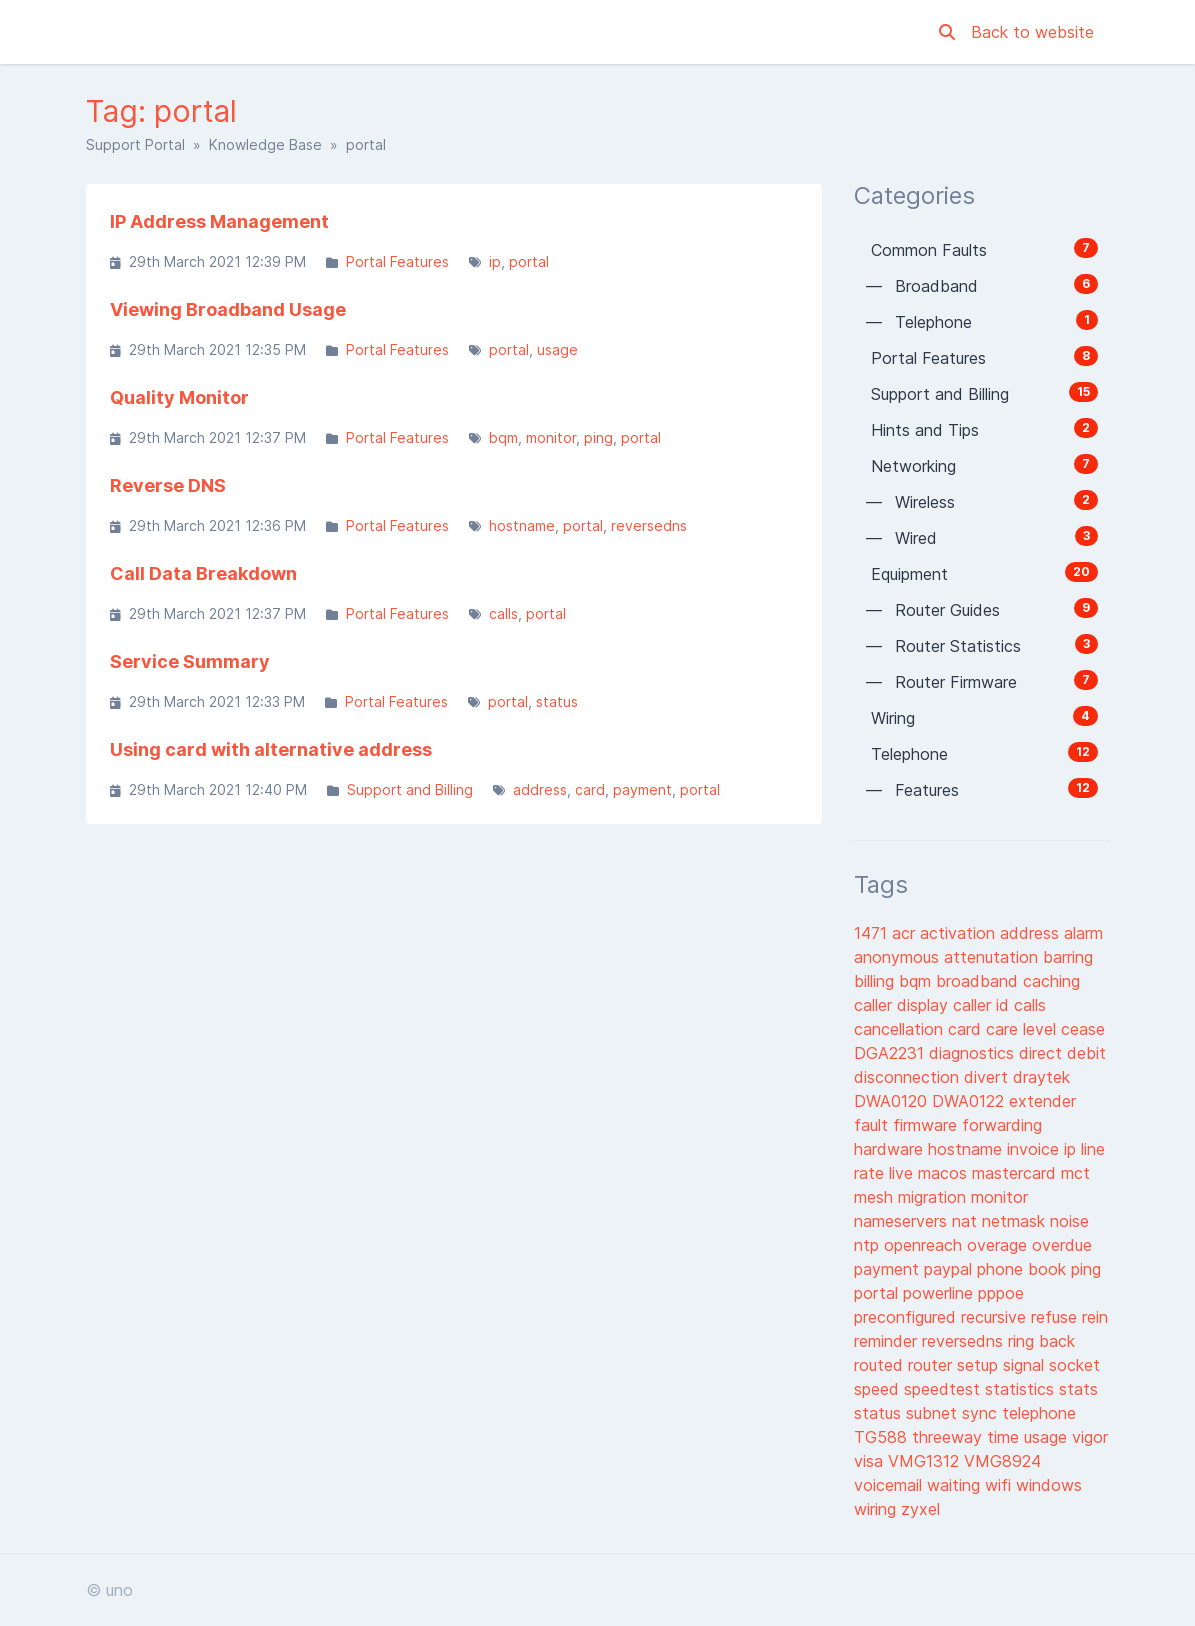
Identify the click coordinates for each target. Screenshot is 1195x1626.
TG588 (883, 1437)
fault (873, 1125)
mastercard (1016, 1173)
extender (1042, 1101)
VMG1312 (926, 1461)
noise (1069, 1221)
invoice (1035, 1149)
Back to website (1032, 32)
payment (642, 789)
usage (557, 349)
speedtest (944, 1389)
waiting (956, 1485)
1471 (873, 933)
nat (967, 1221)
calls (503, 613)
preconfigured (907, 1317)
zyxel (920, 1509)
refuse (1056, 1317)
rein (1095, 1317)
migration (934, 1197)
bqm (503, 437)
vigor (1090, 1437)
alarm (1083, 933)
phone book (1024, 1269)
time (1005, 1437)
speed (879, 1389)
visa (871, 1461)
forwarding (1002, 1125)
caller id (983, 1005)
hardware (891, 1149)
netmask (1016, 1221)
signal (1026, 1365)
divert (988, 1077)
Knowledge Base (265, 144)
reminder (888, 1341)
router (932, 1365)
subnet (934, 1413)
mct (1075, 1173)
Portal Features (397, 261)
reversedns (649, 525)
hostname (522, 525)
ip (495, 261)
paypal (950, 1269)
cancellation (901, 1029)
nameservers (903, 1221)
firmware (927, 1125)
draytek (1041, 1077)
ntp (869, 1245)
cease (1083, 1029)
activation (960, 933)
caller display (903, 1005)
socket (1074, 1365)
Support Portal (135, 144)
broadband (979, 981)
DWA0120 (893, 1101)
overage (999, 1245)
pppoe (1001, 1293)
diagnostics (974, 1053)
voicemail (890, 1485)
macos (945, 1173)
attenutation (993, 957)
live (903, 1173)
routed (881, 1365)
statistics (1022, 1389)
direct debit (1062, 1053)
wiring (877, 1509)
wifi (1000, 1485)
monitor (551, 437)
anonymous (899, 957)
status (557, 701)
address (540, 789)
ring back (1041, 1341)
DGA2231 (891, 1053)
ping (598, 437)
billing (876, 981)
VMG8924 (1002, 1461)
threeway (949, 1437)
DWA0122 (970, 1101)
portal (529, 261)
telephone (1039, 1413)
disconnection (909, 1077)
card (590, 789)
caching (1051, 981)
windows (1049, 1485)
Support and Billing (410, 789)
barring (1068, 957)
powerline (940, 1293)
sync (982, 1413)
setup (980, 1365)
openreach (925, 1245)
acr (906, 933)
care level (1023, 1029)
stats (1078, 1389)
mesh (876, 1197)
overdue (1062, 1245)
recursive (996, 1317)
